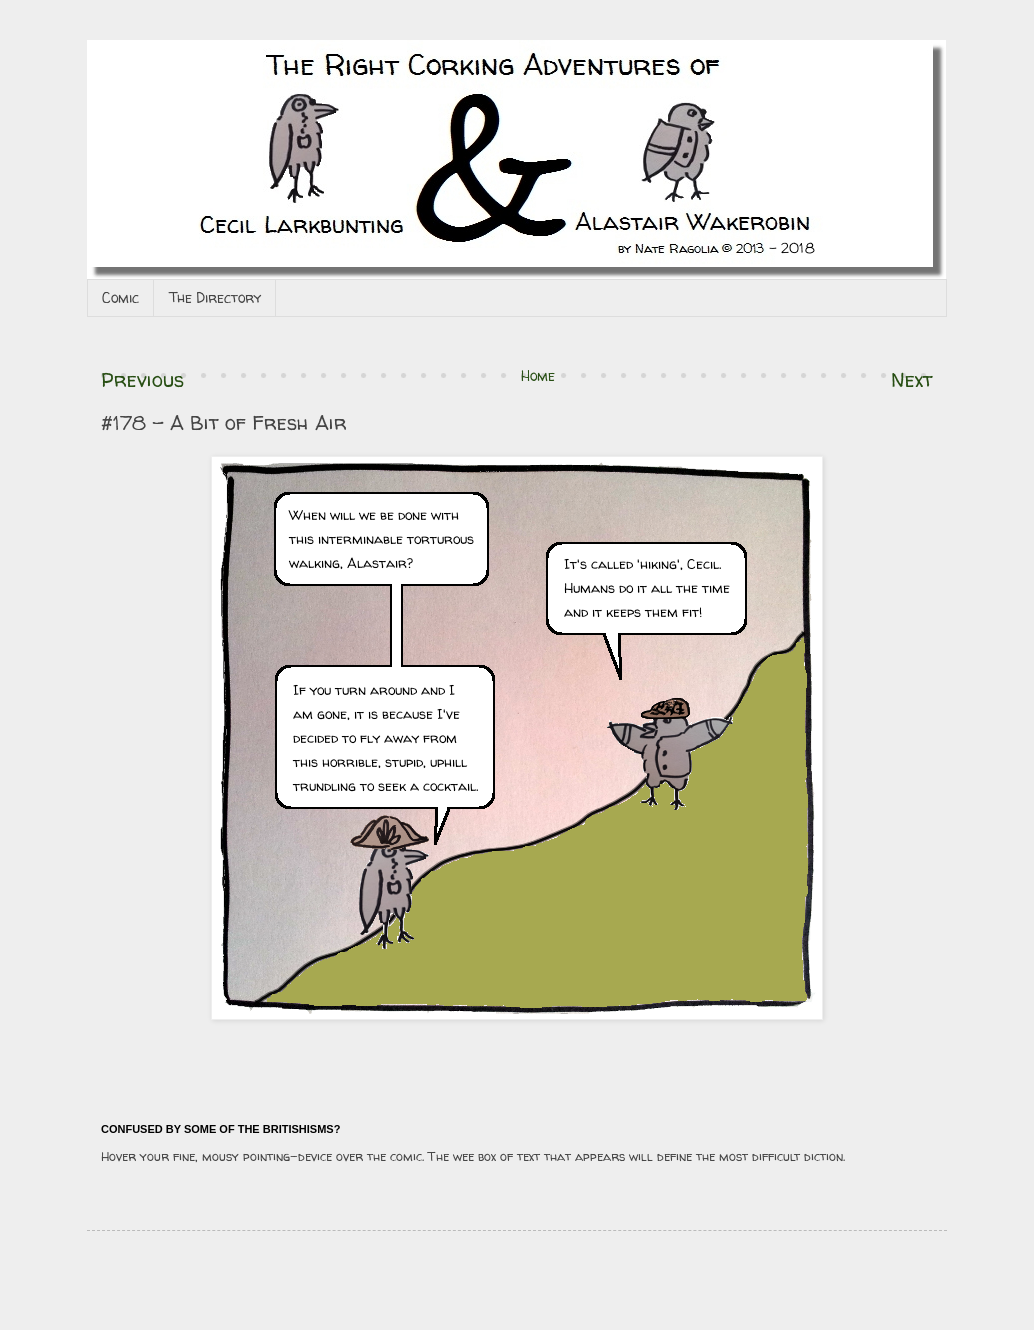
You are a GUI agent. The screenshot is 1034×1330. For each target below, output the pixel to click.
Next (912, 379)
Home (538, 375)
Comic (120, 297)
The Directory (215, 297)
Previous (142, 379)
